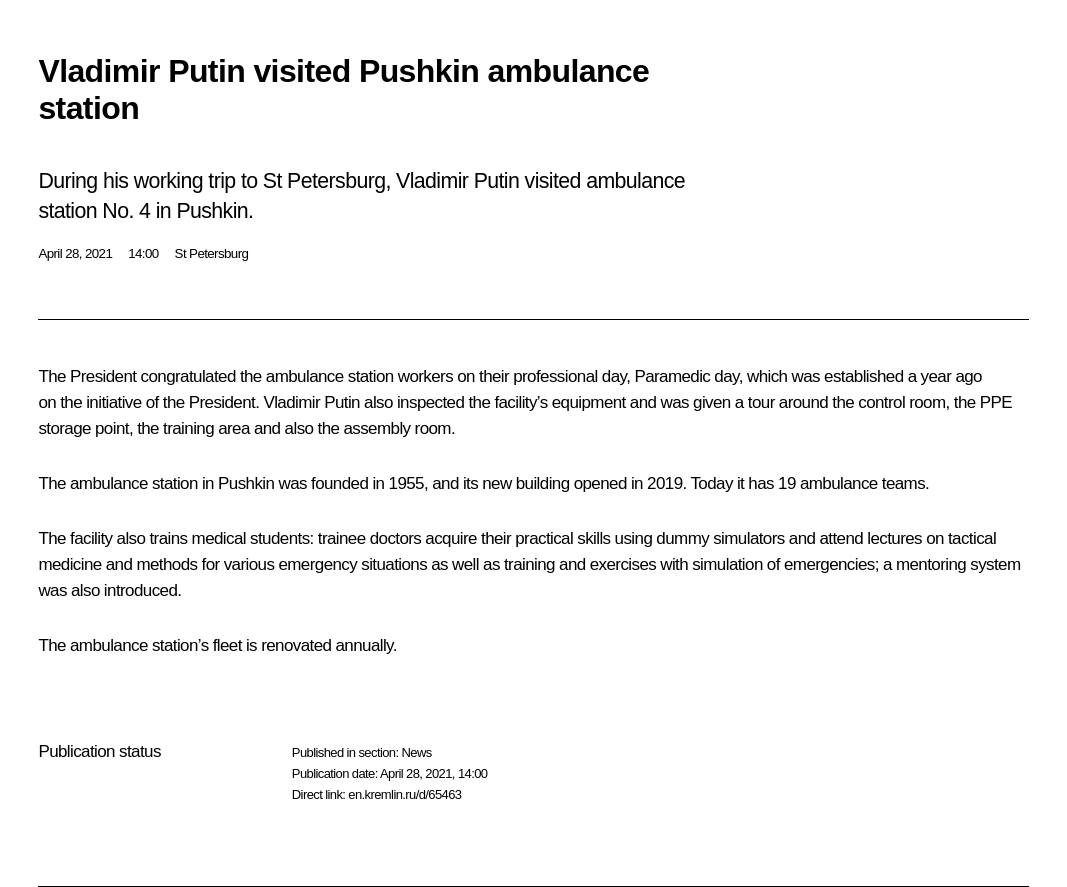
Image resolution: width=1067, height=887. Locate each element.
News (416, 752)
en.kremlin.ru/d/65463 (404, 794)
